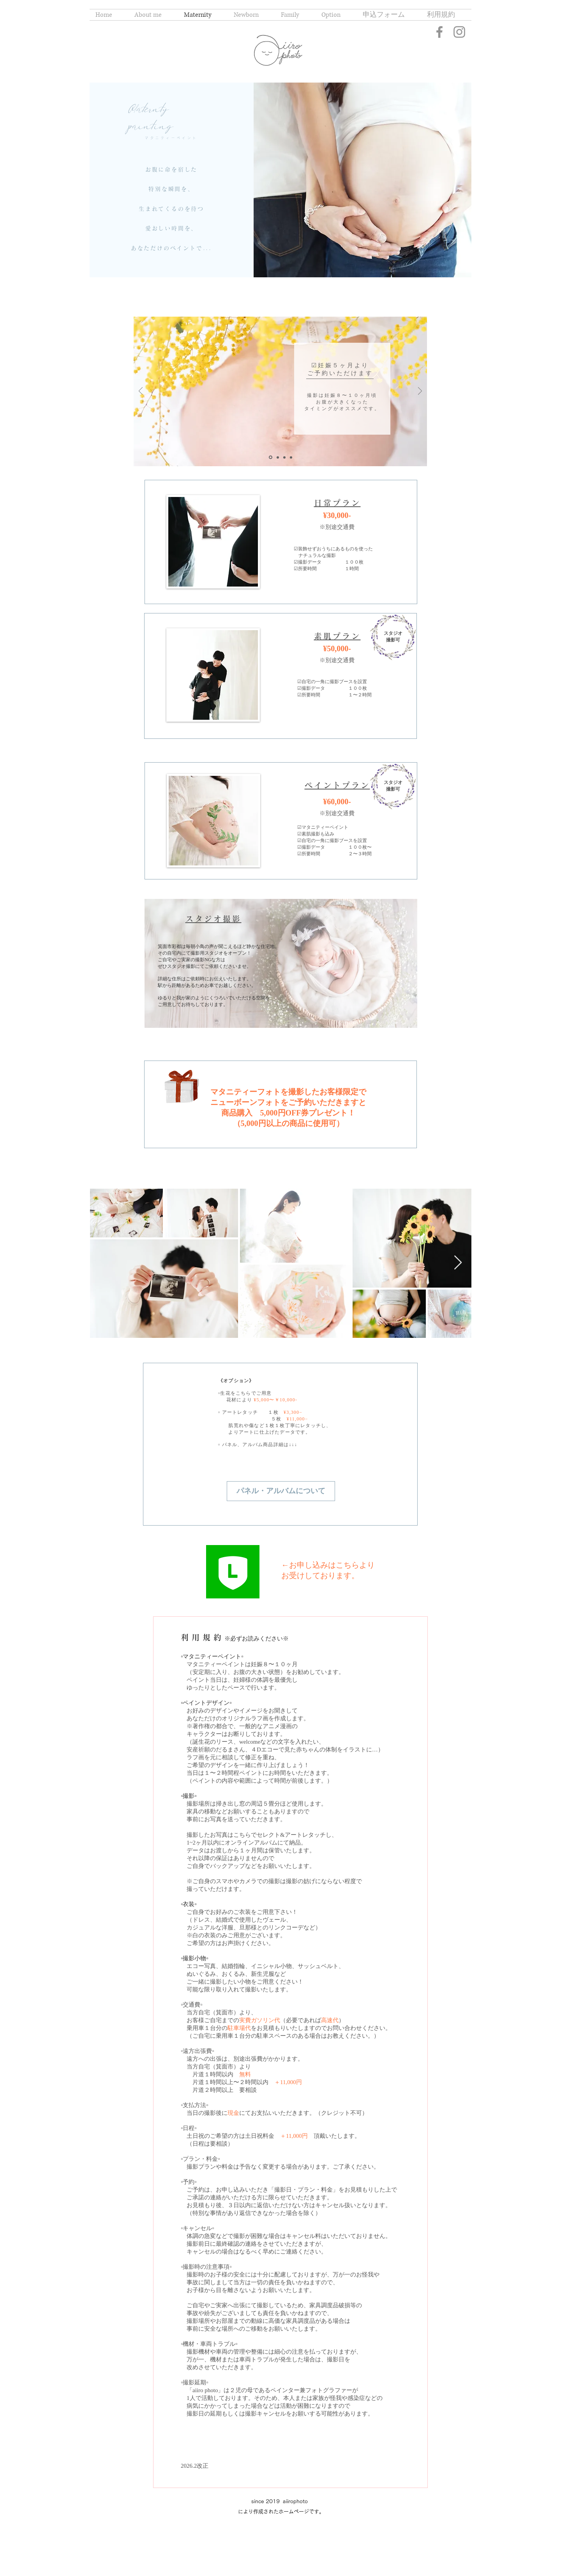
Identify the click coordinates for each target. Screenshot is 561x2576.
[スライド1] (270, 457)
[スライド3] (284, 457)
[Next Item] (457, 1262)
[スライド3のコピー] (291, 457)
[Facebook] (439, 32)
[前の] (141, 391)
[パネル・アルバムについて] (281, 1491)
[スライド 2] (278, 457)
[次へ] (420, 391)
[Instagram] (459, 32)
